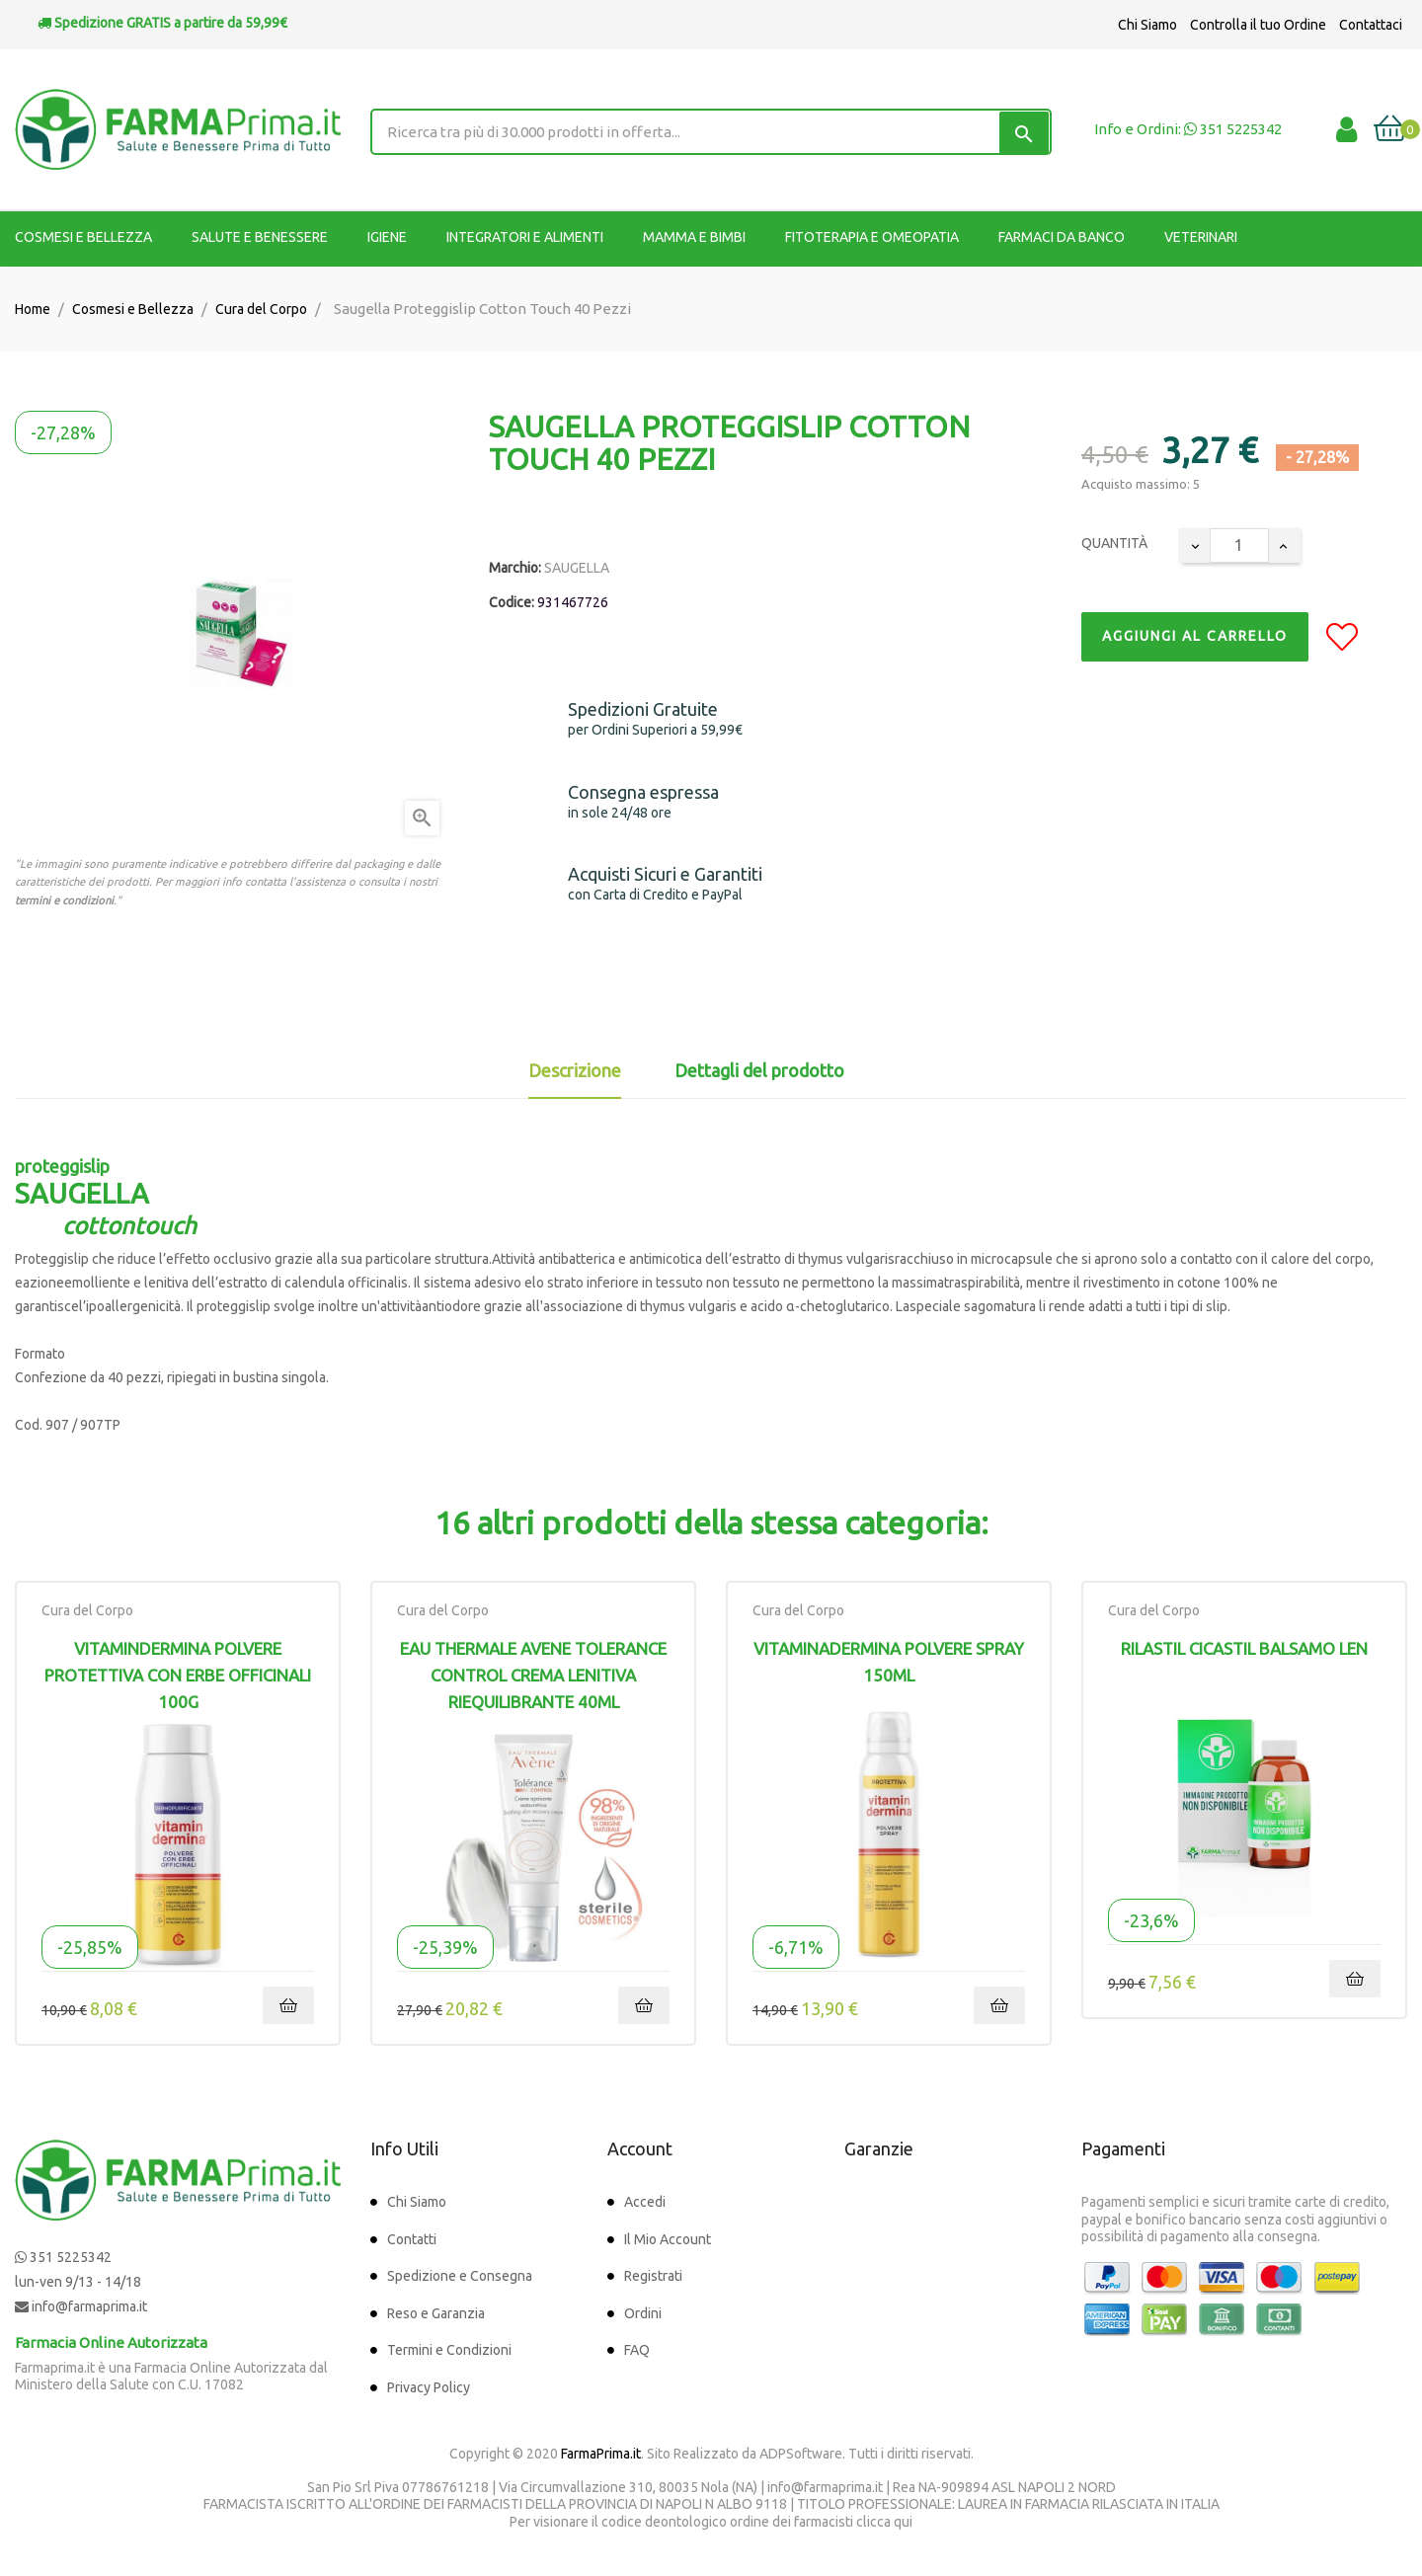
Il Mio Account (667, 2239)
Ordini (643, 2313)
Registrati (653, 2276)
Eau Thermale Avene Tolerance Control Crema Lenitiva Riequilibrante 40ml (533, 1675)
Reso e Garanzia (436, 2313)
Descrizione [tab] (574, 1070)
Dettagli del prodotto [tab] (759, 1070)
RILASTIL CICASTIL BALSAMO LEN (1244, 1648)
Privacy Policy (428, 2387)
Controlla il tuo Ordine (1258, 25)
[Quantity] (1239, 545)
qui (903, 2522)
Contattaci (1370, 25)
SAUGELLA (576, 568)
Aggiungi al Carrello (1195, 636)
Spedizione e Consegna (459, 2276)
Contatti (411, 2239)
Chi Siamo (1147, 25)
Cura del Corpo (87, 1610)
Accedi (645, 2202)
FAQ (637, 2350)
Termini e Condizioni (449, 2350)
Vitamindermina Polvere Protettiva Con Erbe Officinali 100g (177, 1675)
